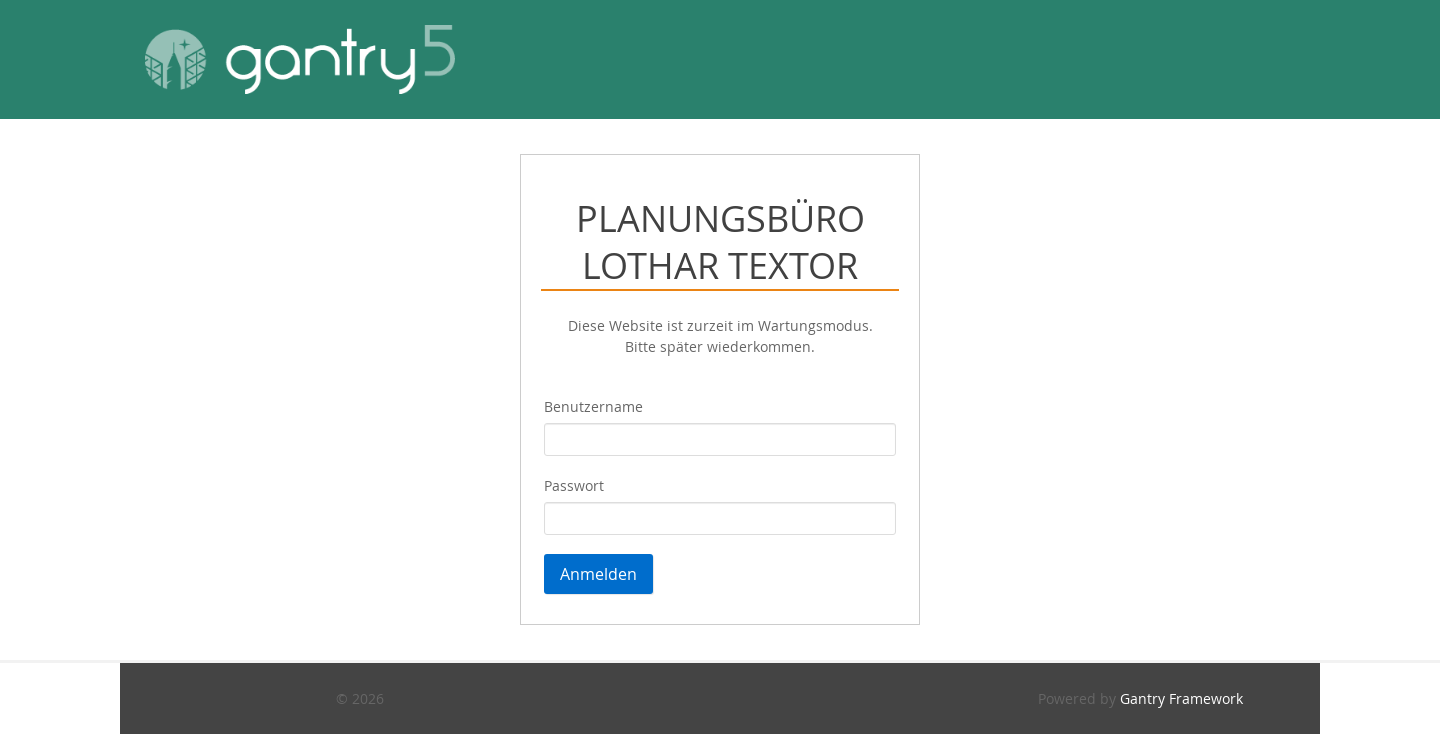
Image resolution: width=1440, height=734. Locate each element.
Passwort (574, 485)
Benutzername (593, 406)
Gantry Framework (1181, 698)
